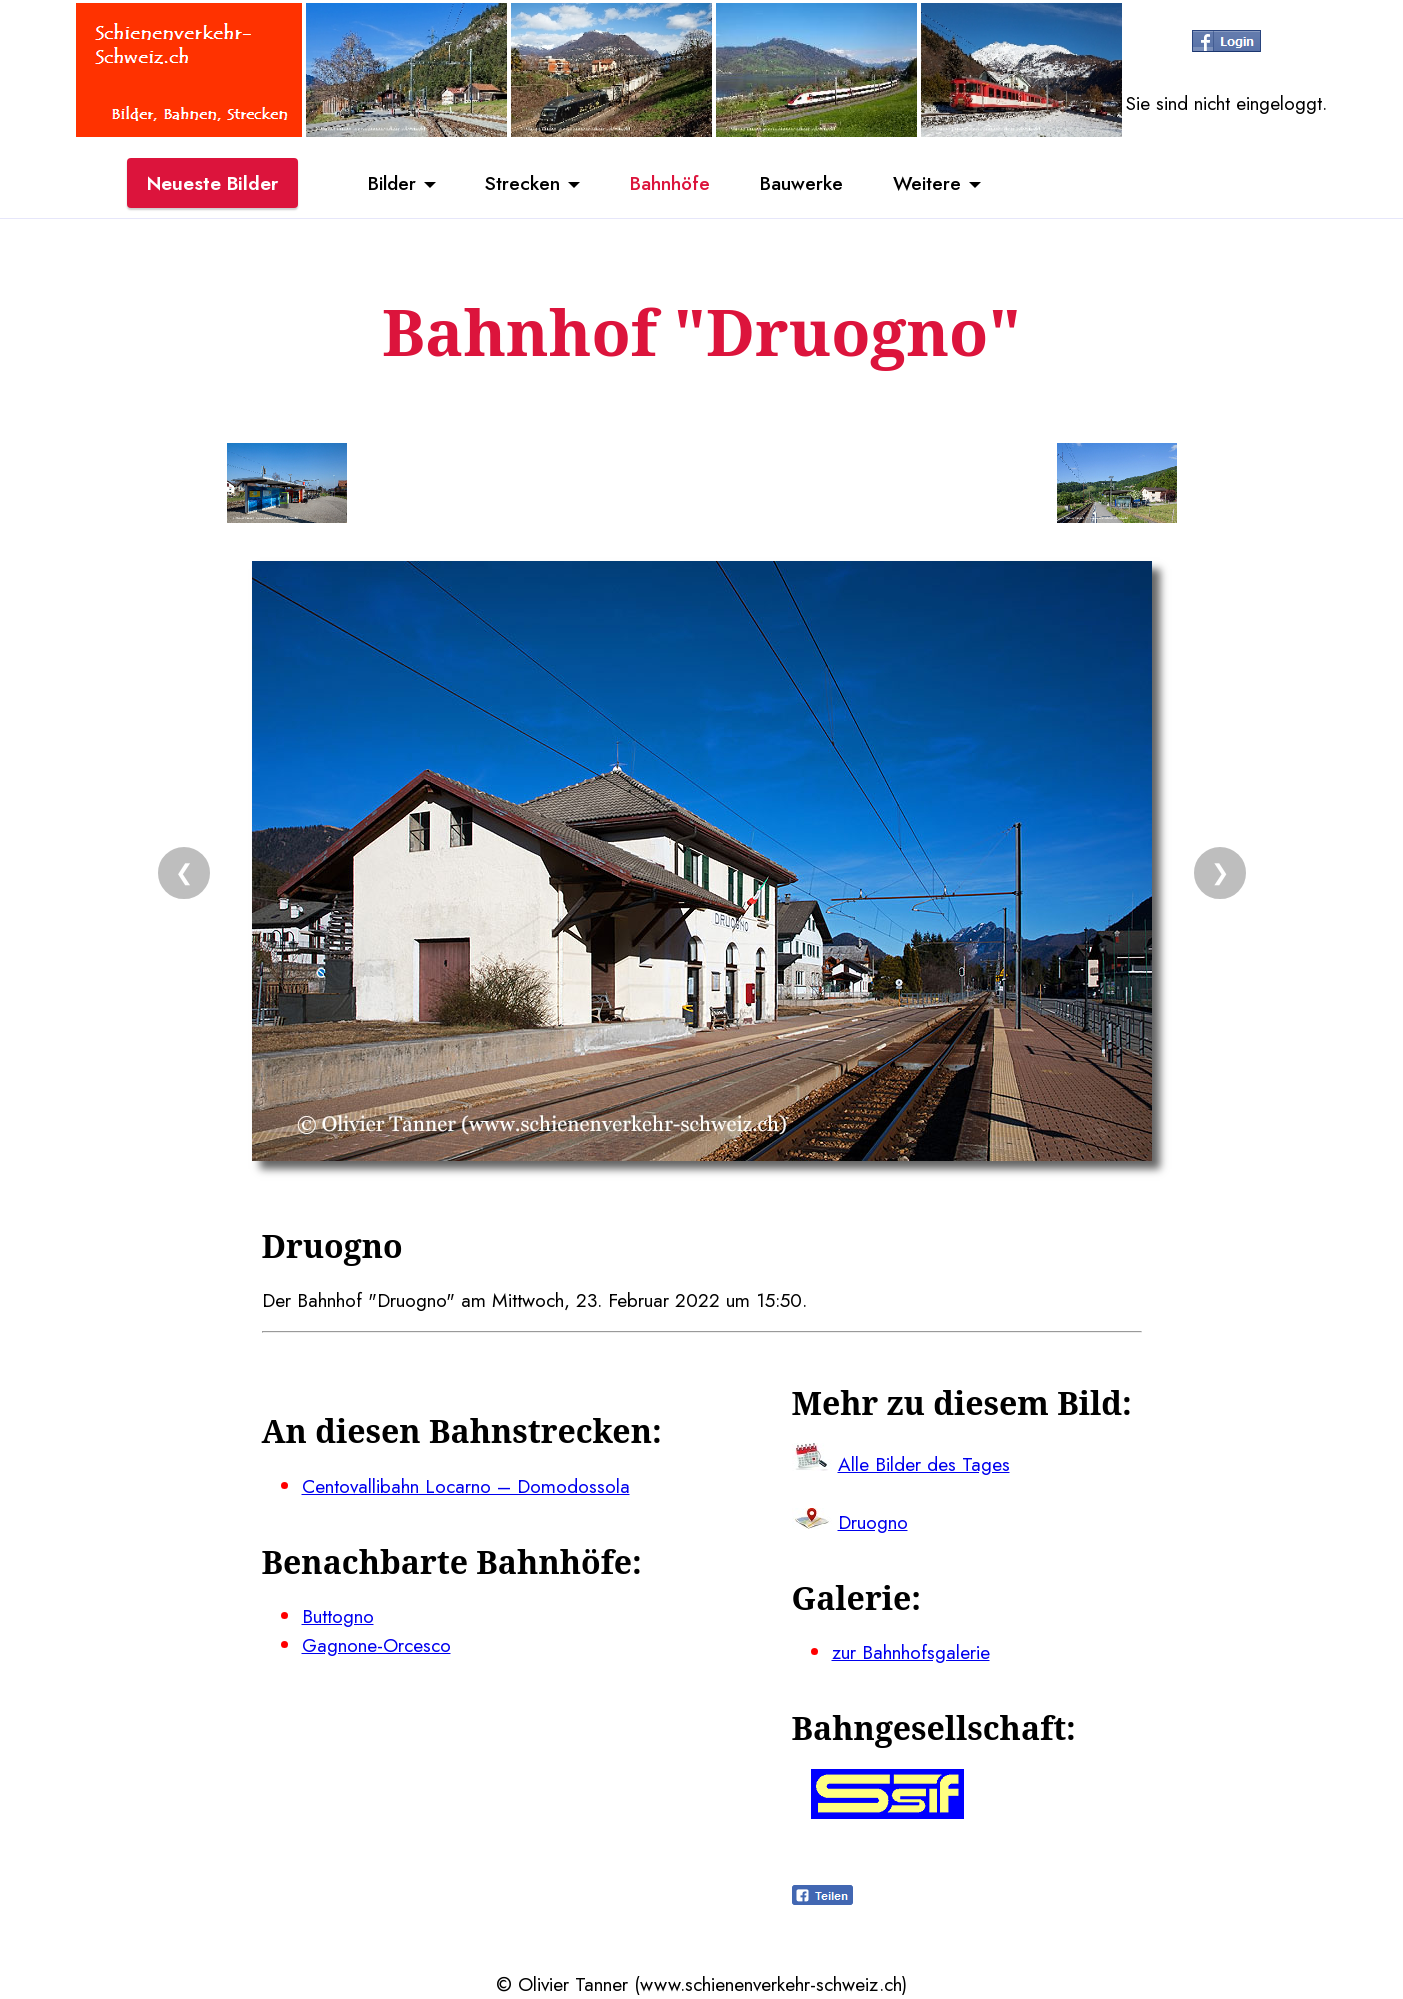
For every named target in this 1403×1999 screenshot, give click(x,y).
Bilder (392, 183)
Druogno (873, 1522)
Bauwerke (801, 183)
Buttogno (338, 1616)
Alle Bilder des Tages (924, 1464)
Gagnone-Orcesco (376, 1645)
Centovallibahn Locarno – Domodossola (466, 1486)
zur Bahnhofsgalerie (911, 1652)
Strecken (522, 183)
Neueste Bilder (212, 183)
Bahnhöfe (670, 183)
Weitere (927, 183)
